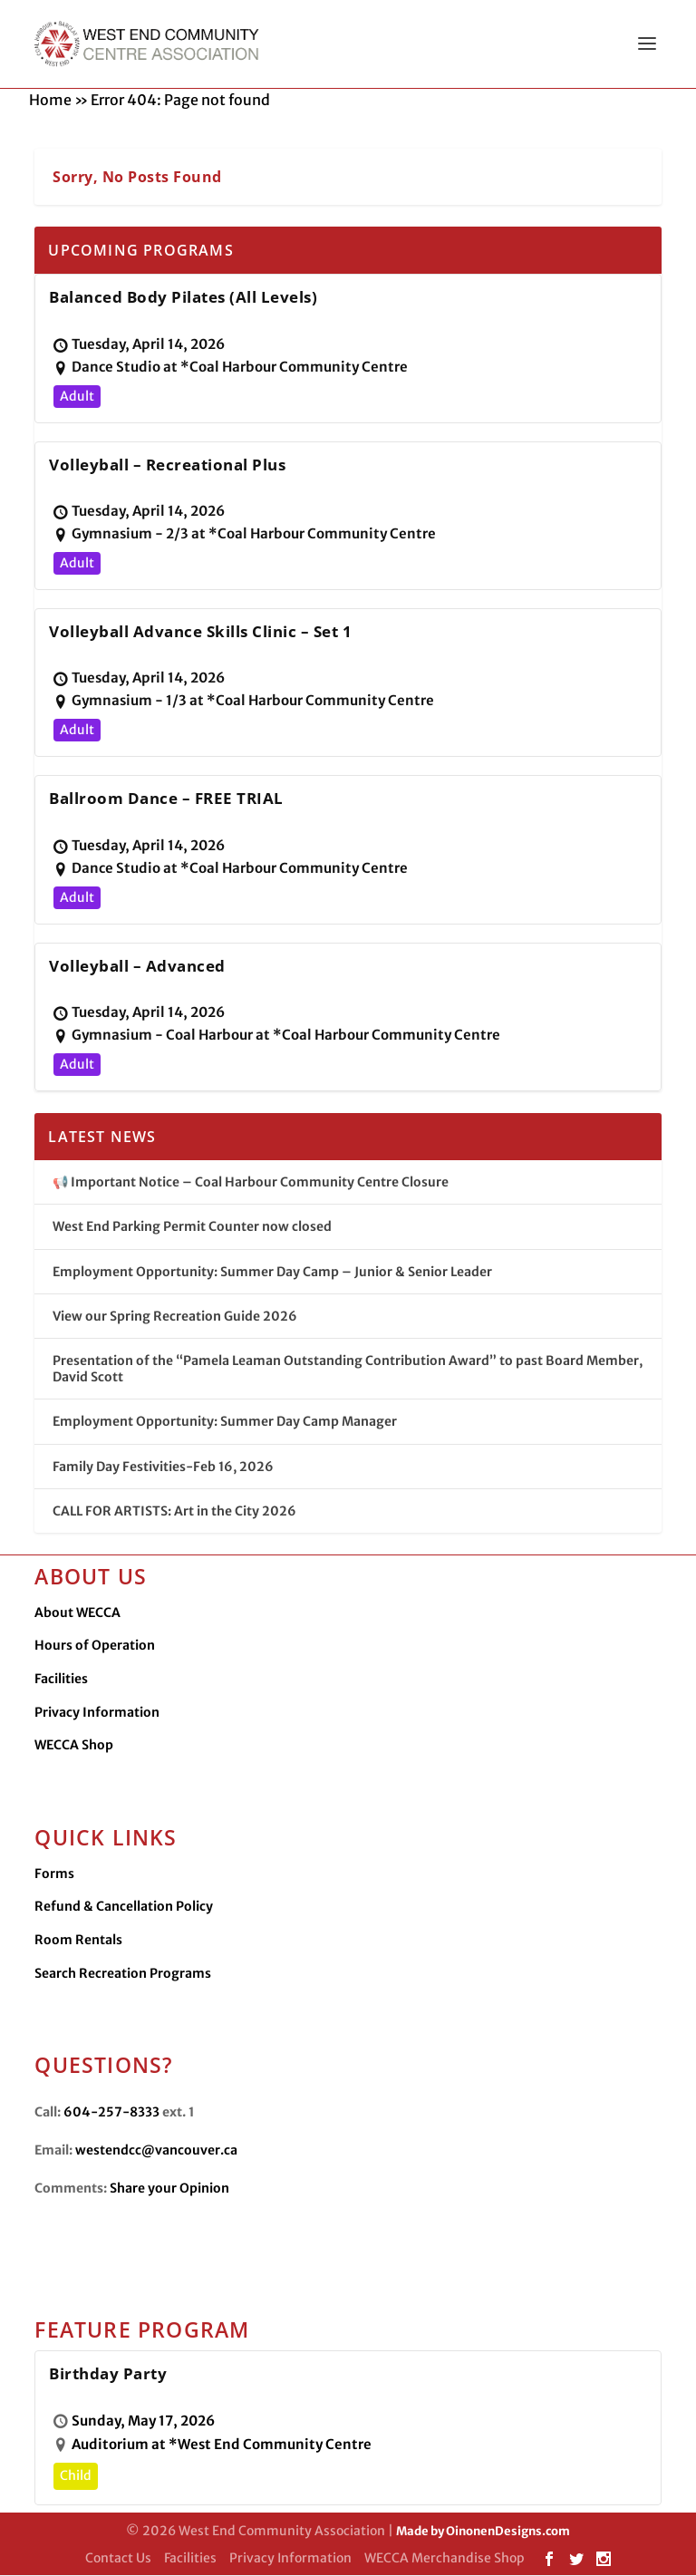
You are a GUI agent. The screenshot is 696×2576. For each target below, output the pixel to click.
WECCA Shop (73, 1746)
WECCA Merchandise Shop (444, 2559)
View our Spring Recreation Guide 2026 (175, 1317)
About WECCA (77, 1613)
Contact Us (118, 2559)
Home (50, 101)
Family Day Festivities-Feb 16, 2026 (163, 1467)
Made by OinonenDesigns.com (483, 2532)
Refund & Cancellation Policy (123, 1907)
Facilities (61, 1679)
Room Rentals (78, 1940)
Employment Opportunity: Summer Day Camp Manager (225, 1422)
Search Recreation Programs (122, 1974)
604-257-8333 (111, 2113)
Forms (54, 1874)
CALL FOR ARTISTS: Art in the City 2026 (174, 1512)
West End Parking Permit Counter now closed (192, 1227)
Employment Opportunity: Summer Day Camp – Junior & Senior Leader (272, 1272)
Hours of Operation (94, 1646)
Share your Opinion (169, 2189)
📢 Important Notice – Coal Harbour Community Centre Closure (251, 1183)
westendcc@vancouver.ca (156, 2151)
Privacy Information (97, 1713)
